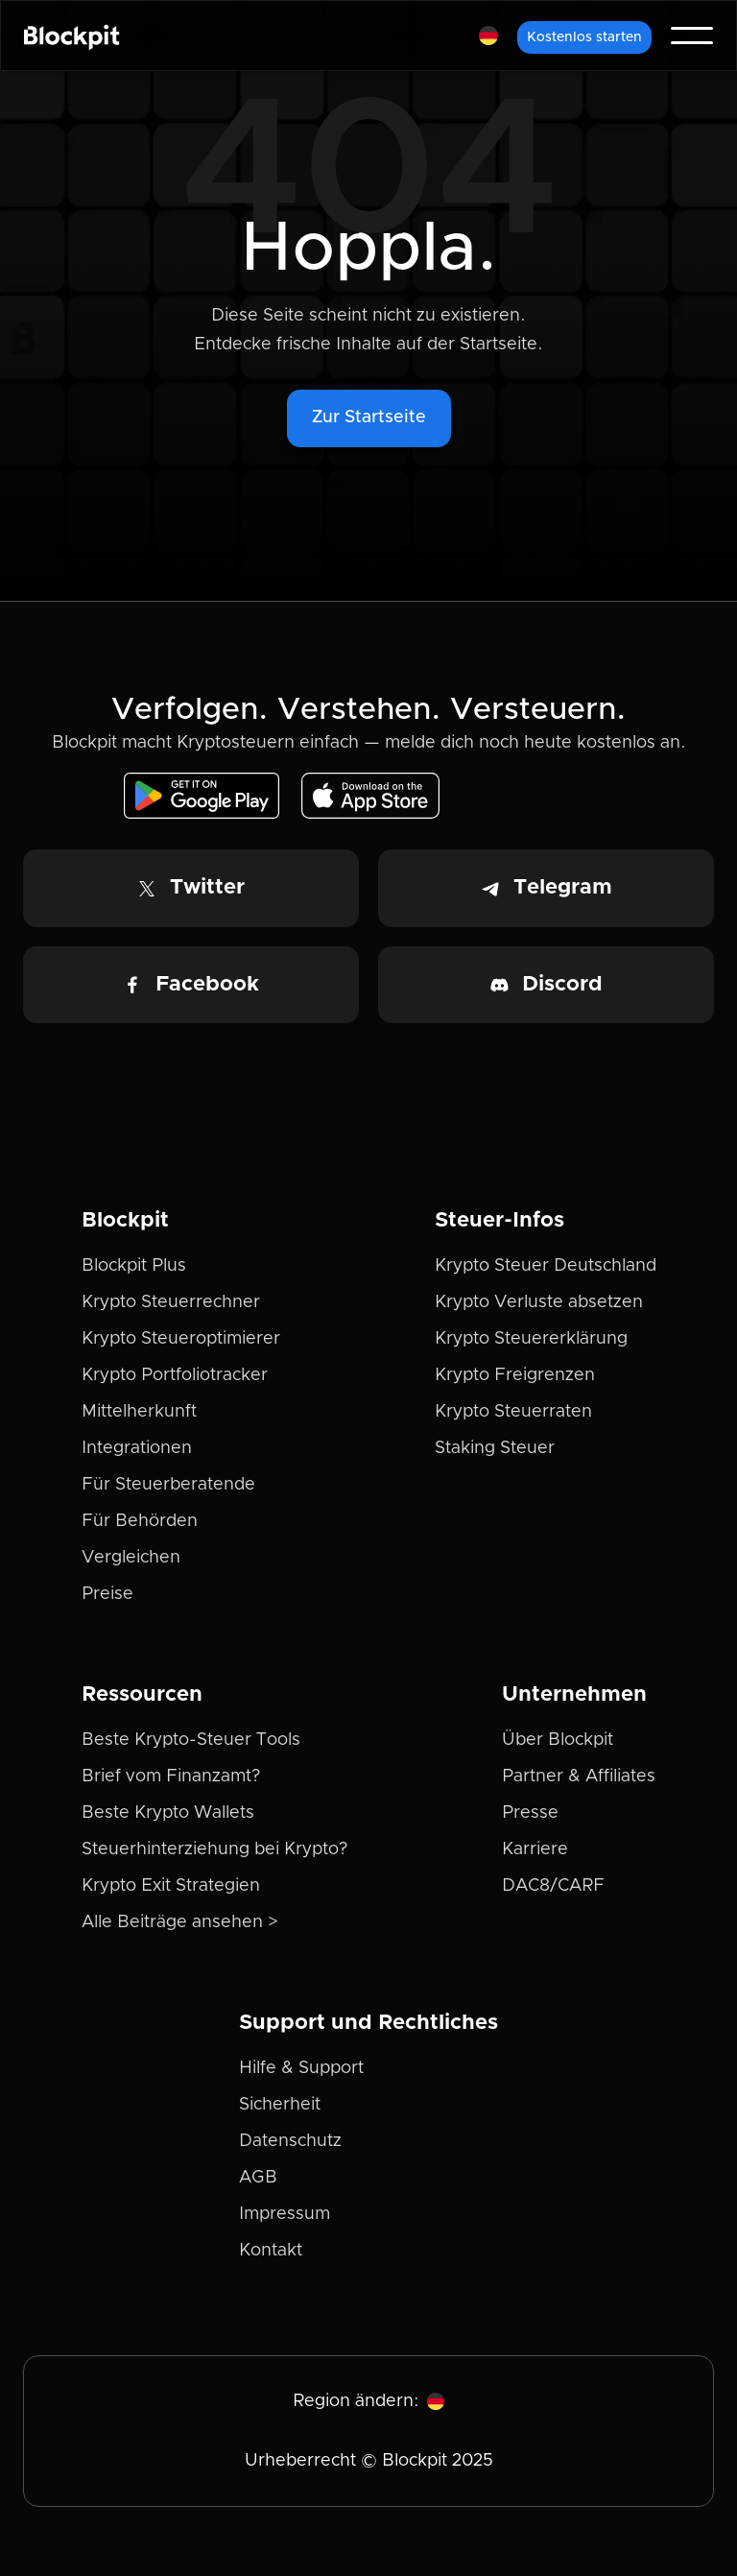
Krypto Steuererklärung (531, 1339)
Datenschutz (290, 2141)
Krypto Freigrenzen (515, 1375)
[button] (488, 35)
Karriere (535, 1849)
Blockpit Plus (134, 1266)
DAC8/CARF (553, 1886)
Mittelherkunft (139, 1411)
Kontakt (270, 2250)
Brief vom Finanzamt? (171, 1776)
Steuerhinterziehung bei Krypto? (214, 1849)
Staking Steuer (495, 1448)
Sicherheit (280, 2104)
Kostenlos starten (584, 37)
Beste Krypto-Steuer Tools (191, 1740)
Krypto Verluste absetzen (539, 1302)
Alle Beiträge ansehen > (180, 1922)
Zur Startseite (369, 417)
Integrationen (137, 1448)
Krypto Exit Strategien (171, 1886)
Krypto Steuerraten (513, 1411)
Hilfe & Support (301, 2068)
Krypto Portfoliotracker (175, 1375)
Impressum (284, 2214)
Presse (530, 1813)
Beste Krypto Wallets (168, 1813)
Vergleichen (131, 1557)
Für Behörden (140, 1521)
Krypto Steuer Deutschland (545, 1266)
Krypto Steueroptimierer (181, 1339)
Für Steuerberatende (168, 1484)
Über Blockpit (557, 1740)
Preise (107, 1594)
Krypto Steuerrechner (171, 1302)
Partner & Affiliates (578, 1776)
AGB (258, 2177)
